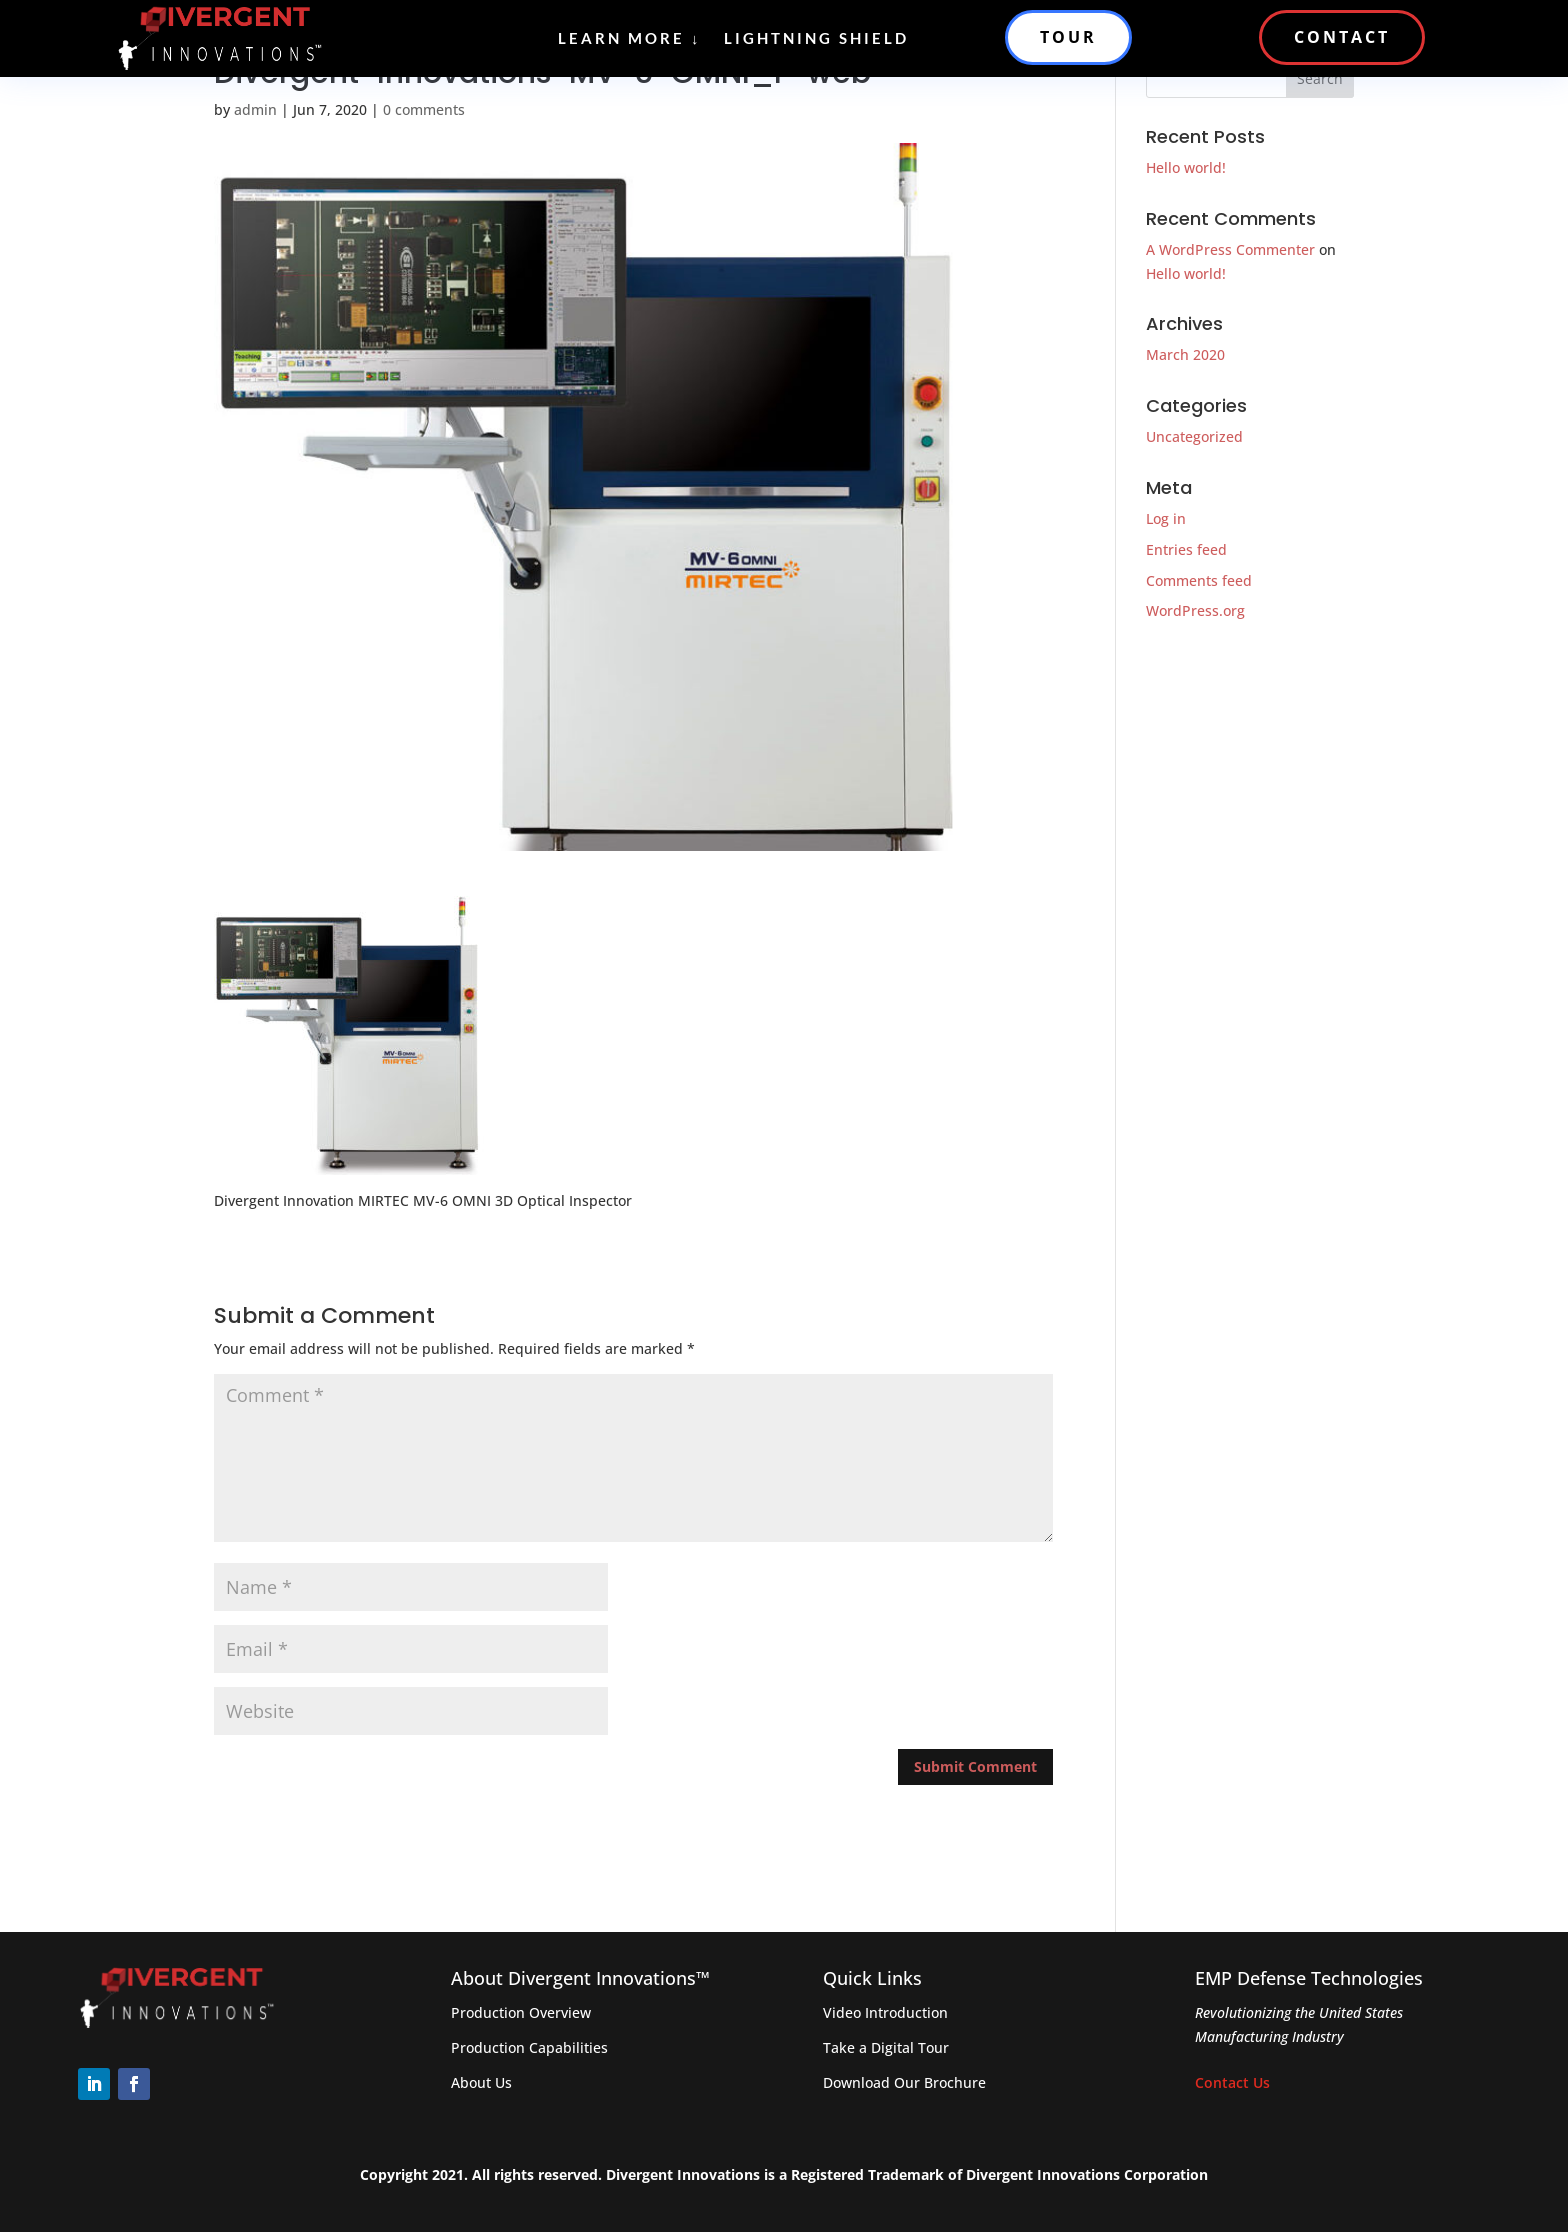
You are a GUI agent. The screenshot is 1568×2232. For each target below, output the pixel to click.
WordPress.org (1195, 610)
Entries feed (1186, 549)
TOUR (1068, 37)
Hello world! (1186, 167)
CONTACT (1342, 37)
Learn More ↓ (630, 38)
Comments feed (1199, 580)
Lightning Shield (816, 38)
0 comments (424, 109)
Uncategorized (1194, 436)
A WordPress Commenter (1230, 249)
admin (255, 109)
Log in (1166, 518)
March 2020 (1185, 354)
